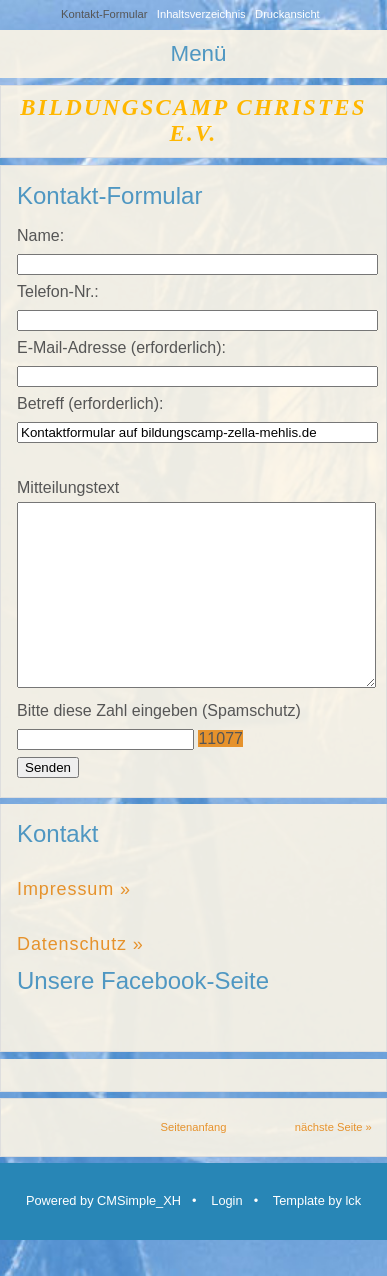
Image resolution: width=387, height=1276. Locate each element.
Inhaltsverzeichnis (201, 14)
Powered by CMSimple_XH (103, 1236)
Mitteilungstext (68, 487)
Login (226, 1236)
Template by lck (317, 1236)
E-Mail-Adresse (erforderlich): (121, 347)
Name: (40, 235)
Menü (198, 53)
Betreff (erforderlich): (90, 403)
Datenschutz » (80, 980)
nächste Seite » (333, 1163)
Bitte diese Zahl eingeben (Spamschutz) (159, 746)
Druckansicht (287, 14)
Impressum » (74, 925)
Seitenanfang (194, 1163)
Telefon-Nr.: (58, 291)
